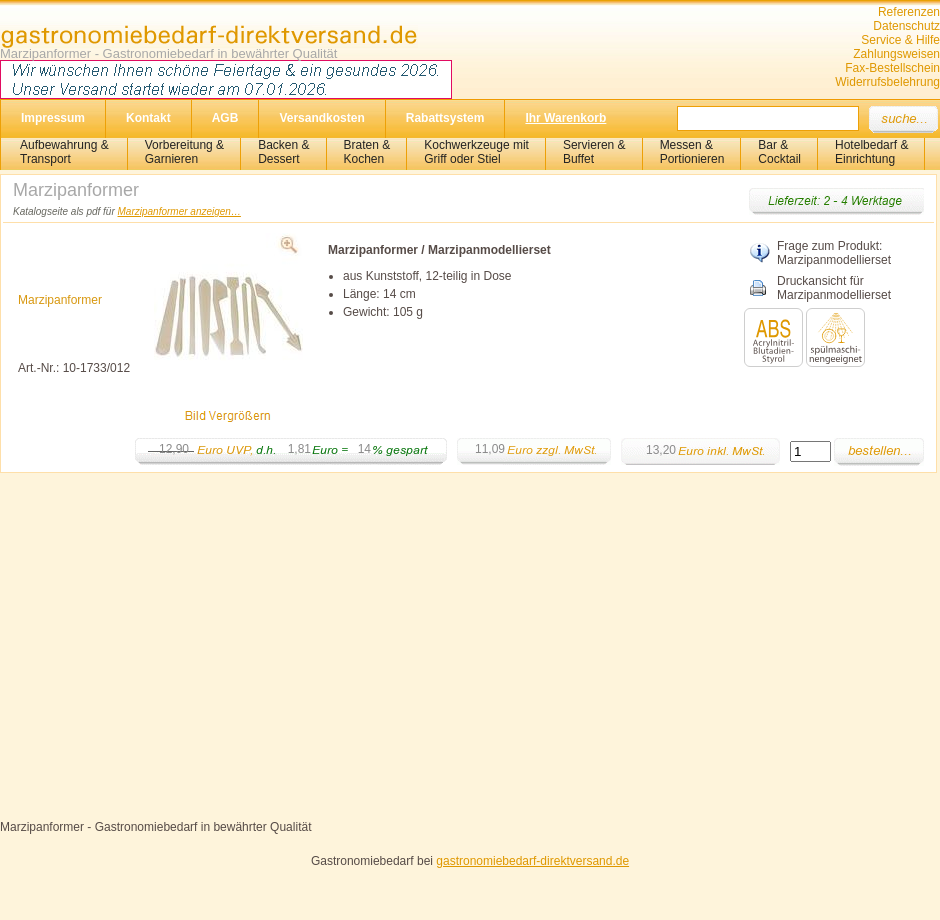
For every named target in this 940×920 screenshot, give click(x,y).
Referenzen (909, 12)
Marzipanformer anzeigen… (179, 211)
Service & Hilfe (900, 40)
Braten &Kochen (367, 152)
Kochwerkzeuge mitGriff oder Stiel (476, 152)
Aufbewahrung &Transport (64, 152)
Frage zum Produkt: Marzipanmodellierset (834, 253)
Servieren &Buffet (594, 152)
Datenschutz (906, 26)
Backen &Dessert (283, 152)
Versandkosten (321, 118)
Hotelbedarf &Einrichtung (871, 152)
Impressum (53, 118)
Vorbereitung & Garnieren (184, 152)
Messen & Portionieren (692, 152)
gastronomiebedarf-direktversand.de (532, 861)
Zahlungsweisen (896, 54)
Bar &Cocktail (779, 152)
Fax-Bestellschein (892, 68)
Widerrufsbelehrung (887, 82)
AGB (225, 118)
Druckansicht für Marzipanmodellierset (834, 288)
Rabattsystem (445, 118)
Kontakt (148, 118)
